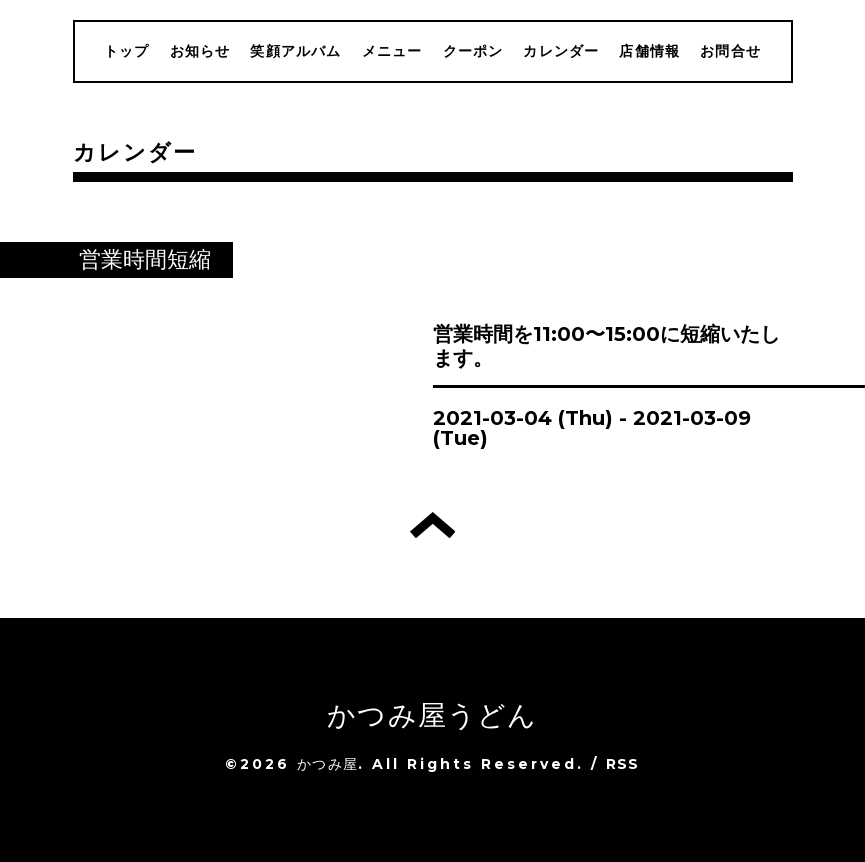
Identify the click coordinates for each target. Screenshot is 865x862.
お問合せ (730, 51)
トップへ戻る (432, 525)
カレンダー (561, 51)
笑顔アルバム (295, 51)
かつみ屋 (327, 764)
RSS (623, 764)
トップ (127, 51)
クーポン (473, 51)
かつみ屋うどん (432, 715)
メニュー (392, 51)
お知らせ (200, 51)
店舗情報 (649, 51)
